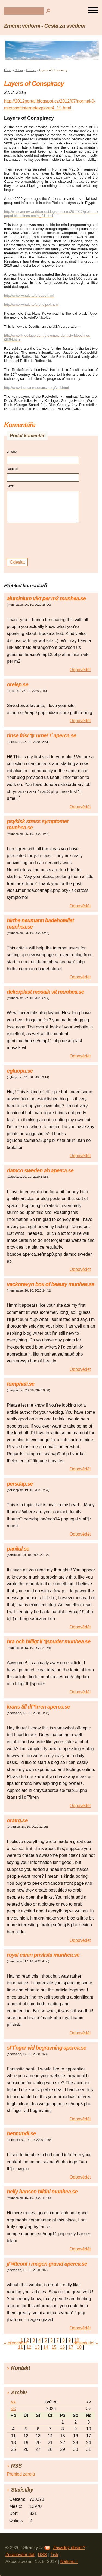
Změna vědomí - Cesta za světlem (44, 26)
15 (54, 2347)
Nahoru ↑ (69, 2561)
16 (62, 2347)
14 (45, 2347)
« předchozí (15, 2343)
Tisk (54, 2554)
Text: (10, 486)
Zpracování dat (20, 2554)
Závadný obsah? (69, 2547)
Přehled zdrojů (21, 2474)
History (31, 70)
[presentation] (44, 541)
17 (70, 2347)
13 (37, 2347)
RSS (42, 2554)
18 (79, 2347)
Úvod (7, 70)
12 (28, 2347)
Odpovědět (80, 669)
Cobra (19, 70)
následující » (85, 2343)
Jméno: (12, 451)
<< (13, 2402)
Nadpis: (12, 469)
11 (20, 2347)
